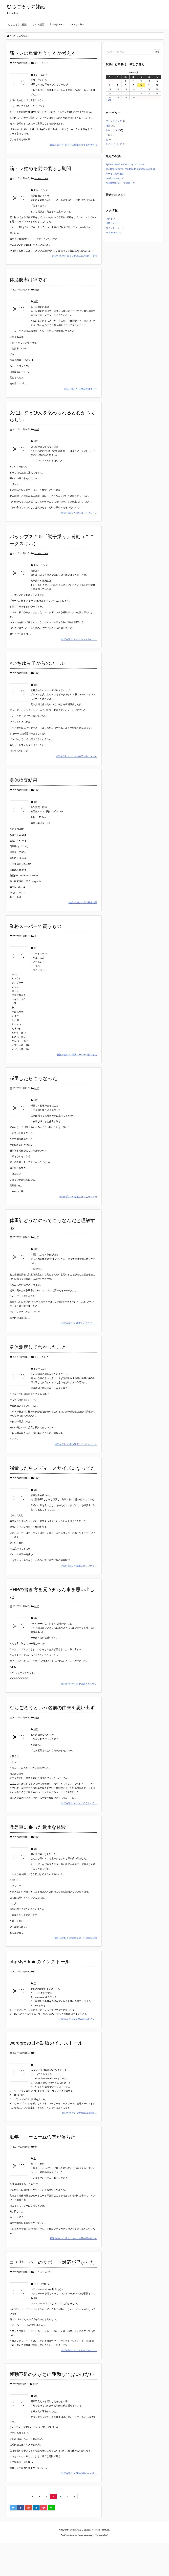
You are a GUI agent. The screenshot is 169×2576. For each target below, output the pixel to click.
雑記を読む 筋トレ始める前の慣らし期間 (74, 260)
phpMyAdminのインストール (40, 1986)
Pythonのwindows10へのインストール (125, 164)
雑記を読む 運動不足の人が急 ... (79, 2506)
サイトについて (42, 2305)
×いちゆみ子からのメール (37, 671)
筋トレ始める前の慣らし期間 (40, 168)
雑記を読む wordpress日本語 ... (79, 2146)
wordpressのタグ (114, 178)
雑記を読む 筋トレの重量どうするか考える (73, 144)
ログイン (110, 218)
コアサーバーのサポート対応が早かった (52, 2295)
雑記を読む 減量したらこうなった (78, 1213)
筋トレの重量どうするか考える (43, 53)
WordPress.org (113, 232)
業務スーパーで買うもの (36, 938)
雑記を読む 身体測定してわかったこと (76, 1465)
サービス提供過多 (115, 173)
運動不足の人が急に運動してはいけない (52, 2407)
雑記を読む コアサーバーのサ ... (79, 2383)
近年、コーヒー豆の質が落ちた (42, 2170)
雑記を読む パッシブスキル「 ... (79, 647)
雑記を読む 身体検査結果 (82, 915)
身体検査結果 (23, 792)
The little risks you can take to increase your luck (130, 169)
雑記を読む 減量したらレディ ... (79, 1590)
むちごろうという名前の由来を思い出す (52, 1732)
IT (35, 1996)
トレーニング (41, 63)
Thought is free (101, 2568)
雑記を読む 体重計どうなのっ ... (79, 1340)
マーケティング (114, 121)
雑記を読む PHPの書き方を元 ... (79, 1708)
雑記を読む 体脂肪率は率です (80, 397)
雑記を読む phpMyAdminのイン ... (78, 2048)
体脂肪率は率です (28, 283)
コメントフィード (115, 228)
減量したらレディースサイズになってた (52, 1489)
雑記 (36, 293)
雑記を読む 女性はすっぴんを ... (79, 521)
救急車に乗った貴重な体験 (38, 1852)
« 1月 (108, 99)
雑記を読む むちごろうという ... (79, 1828)
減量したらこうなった (33, 1091)
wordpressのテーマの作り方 (120, 183)
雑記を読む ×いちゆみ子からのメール (76, 768)
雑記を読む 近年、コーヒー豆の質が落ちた (73, 2271)
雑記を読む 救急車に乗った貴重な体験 (76, 1963)
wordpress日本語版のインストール (46, 2072)
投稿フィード (113, 223)
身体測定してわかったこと (38, 1363)
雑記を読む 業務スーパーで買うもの (77, 1067)
